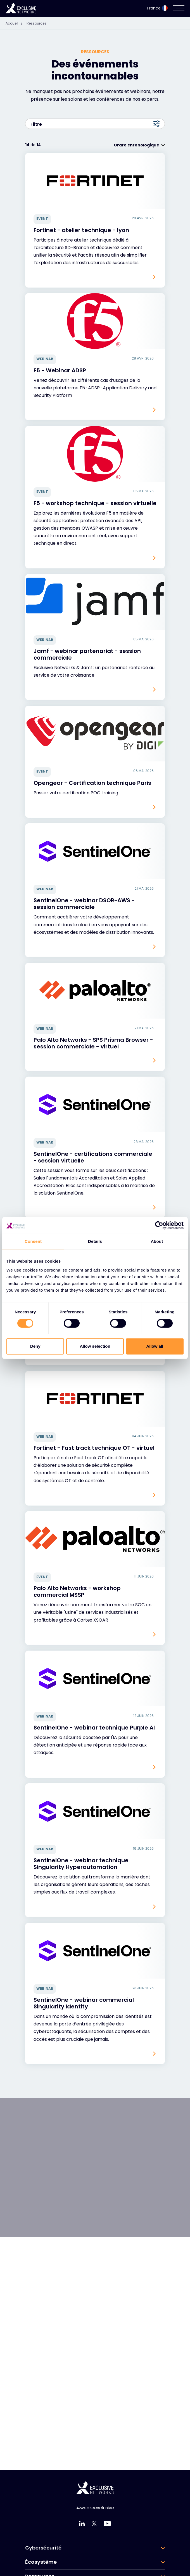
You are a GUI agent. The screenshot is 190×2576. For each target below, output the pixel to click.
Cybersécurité (43, 2547)
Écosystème (41, 2562)
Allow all (154, 1346)
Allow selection (95, 1346)
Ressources (36, 23)
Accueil (15, 23)
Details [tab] (95, 1241)
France (157, 8)
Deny (35, 1346)
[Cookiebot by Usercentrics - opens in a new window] (159, 1225)
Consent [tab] (33, 1241)
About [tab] (157, 1241)
